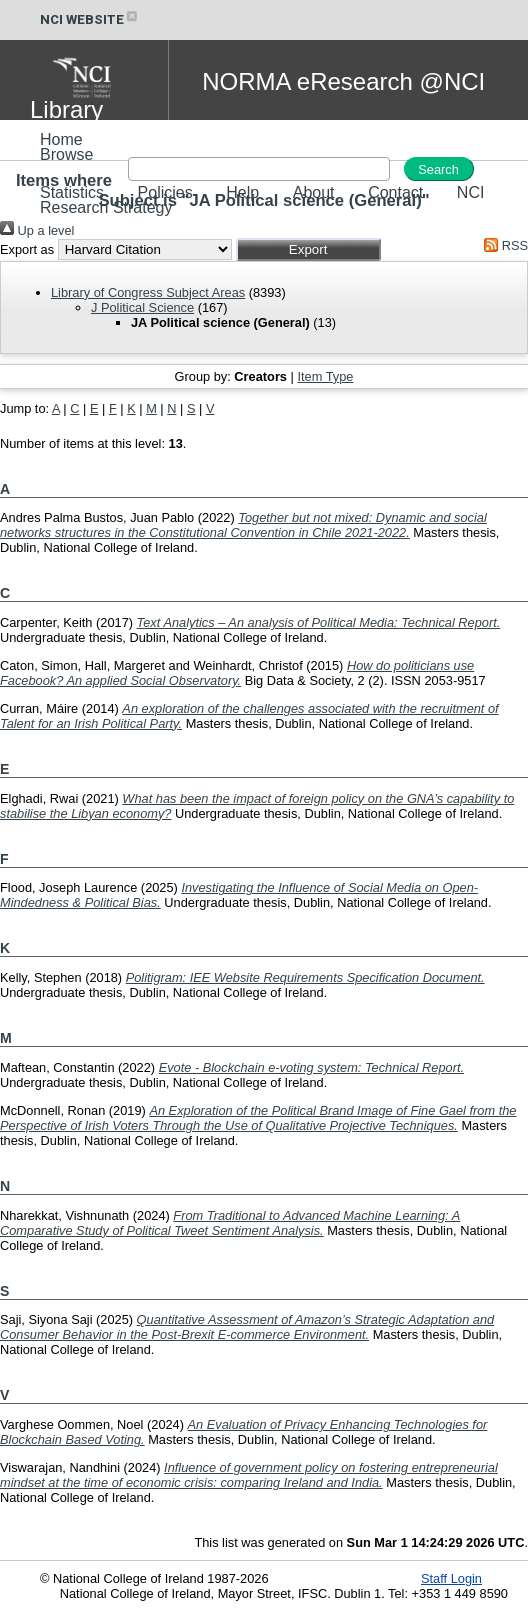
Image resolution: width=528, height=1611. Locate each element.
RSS (503, 245)
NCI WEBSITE (90, 19)
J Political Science (142, 307)
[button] (308, 249)
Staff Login (451, 1578)
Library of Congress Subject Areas (148, 292)
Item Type (325, 376)
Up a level (37, 230)
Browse (66, 154)
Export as (27, 249)
